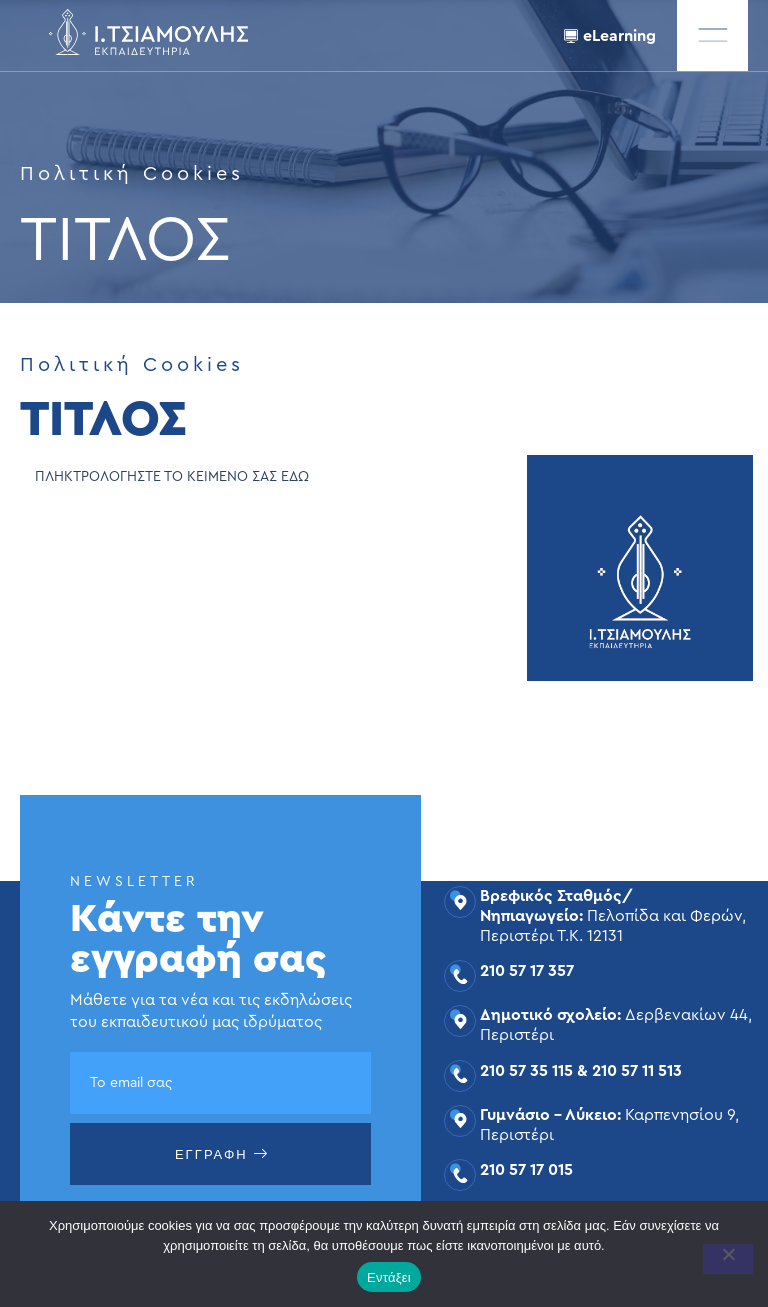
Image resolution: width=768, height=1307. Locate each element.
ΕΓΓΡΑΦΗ (222, 1154)
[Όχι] (728, 1259)
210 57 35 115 (526, 1071)
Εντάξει (389, 1277)
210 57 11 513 (637, 1071)
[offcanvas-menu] (712, 35)
